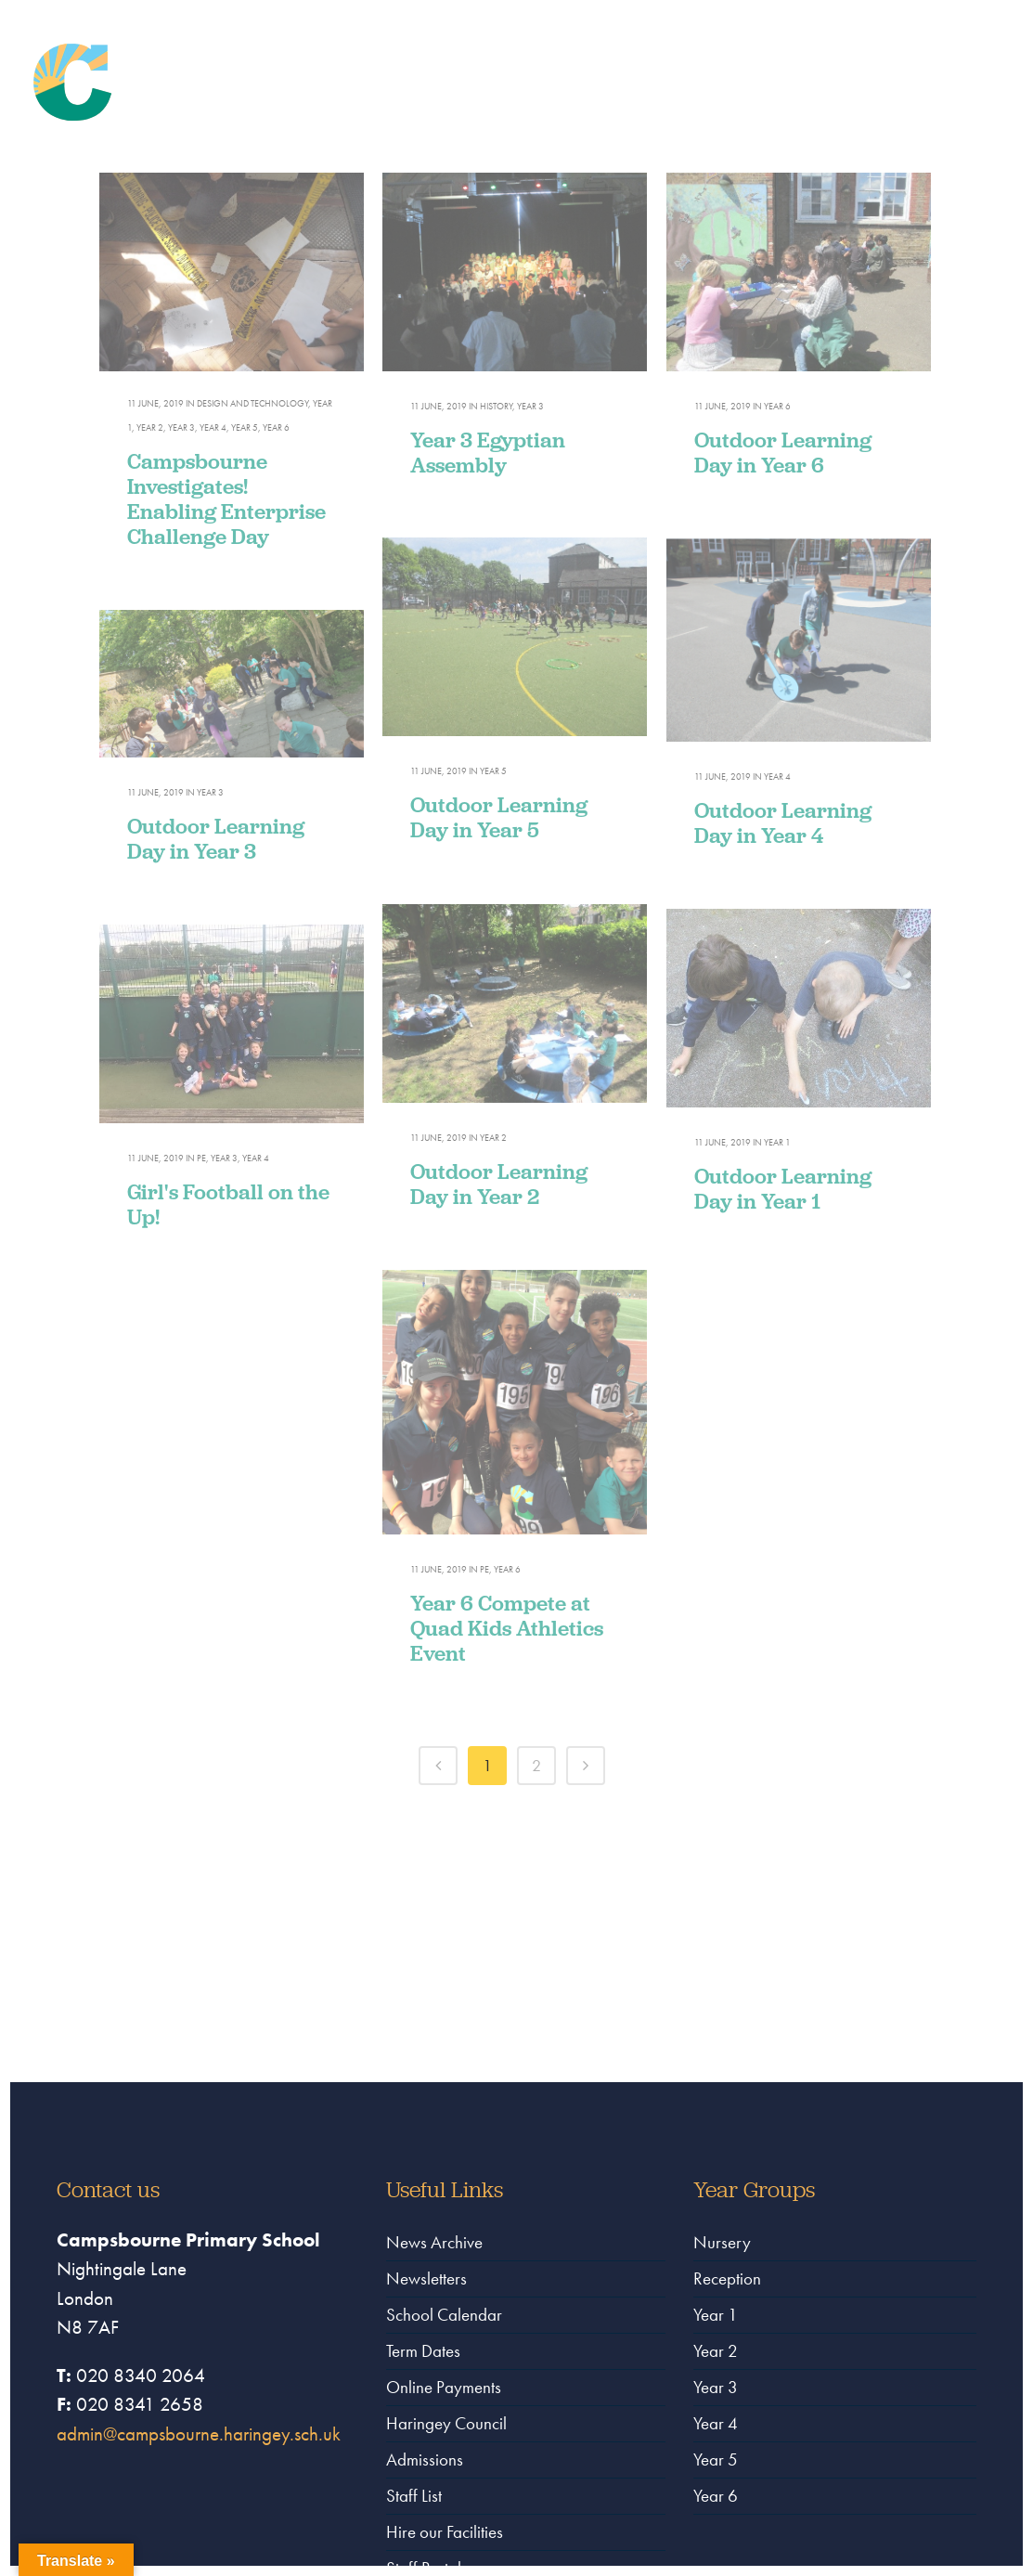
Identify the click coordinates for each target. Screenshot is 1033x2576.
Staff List (414, 2495)
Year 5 (715, 2459)
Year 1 (715, 2314)
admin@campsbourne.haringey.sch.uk (199, 2433)
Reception (727, 2278)
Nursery (722, 2242)
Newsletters (426, 2278)
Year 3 (715, 2387)
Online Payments (443, 2387)
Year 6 (715, 2495)
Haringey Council (446, 2423)
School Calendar (444, 2314)
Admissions (424, 2459)
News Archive (434, 2242)
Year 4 (715, 2423)
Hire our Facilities (444, 2532)
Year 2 (715, 2350)
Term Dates (423, 2350)
